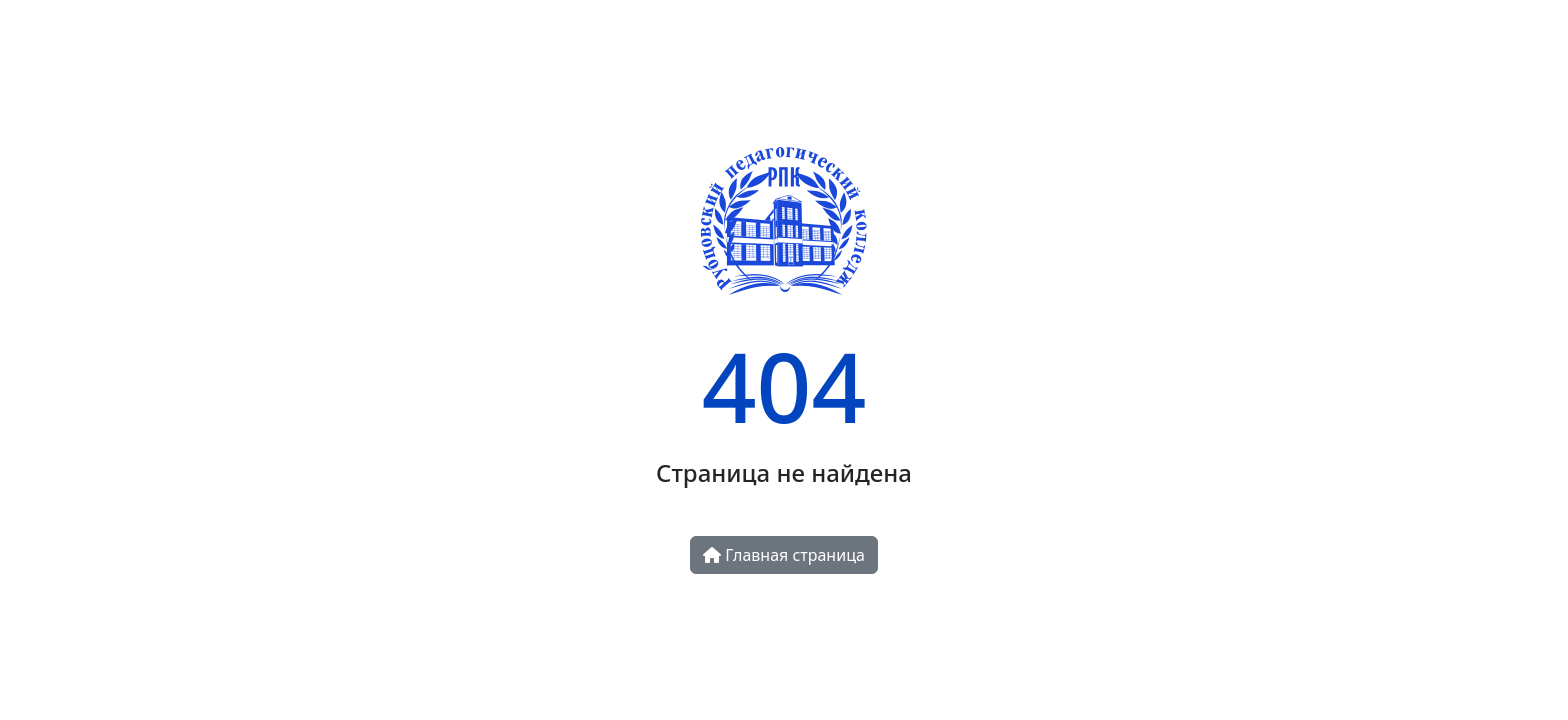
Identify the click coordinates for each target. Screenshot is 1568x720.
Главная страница (784, 555)
